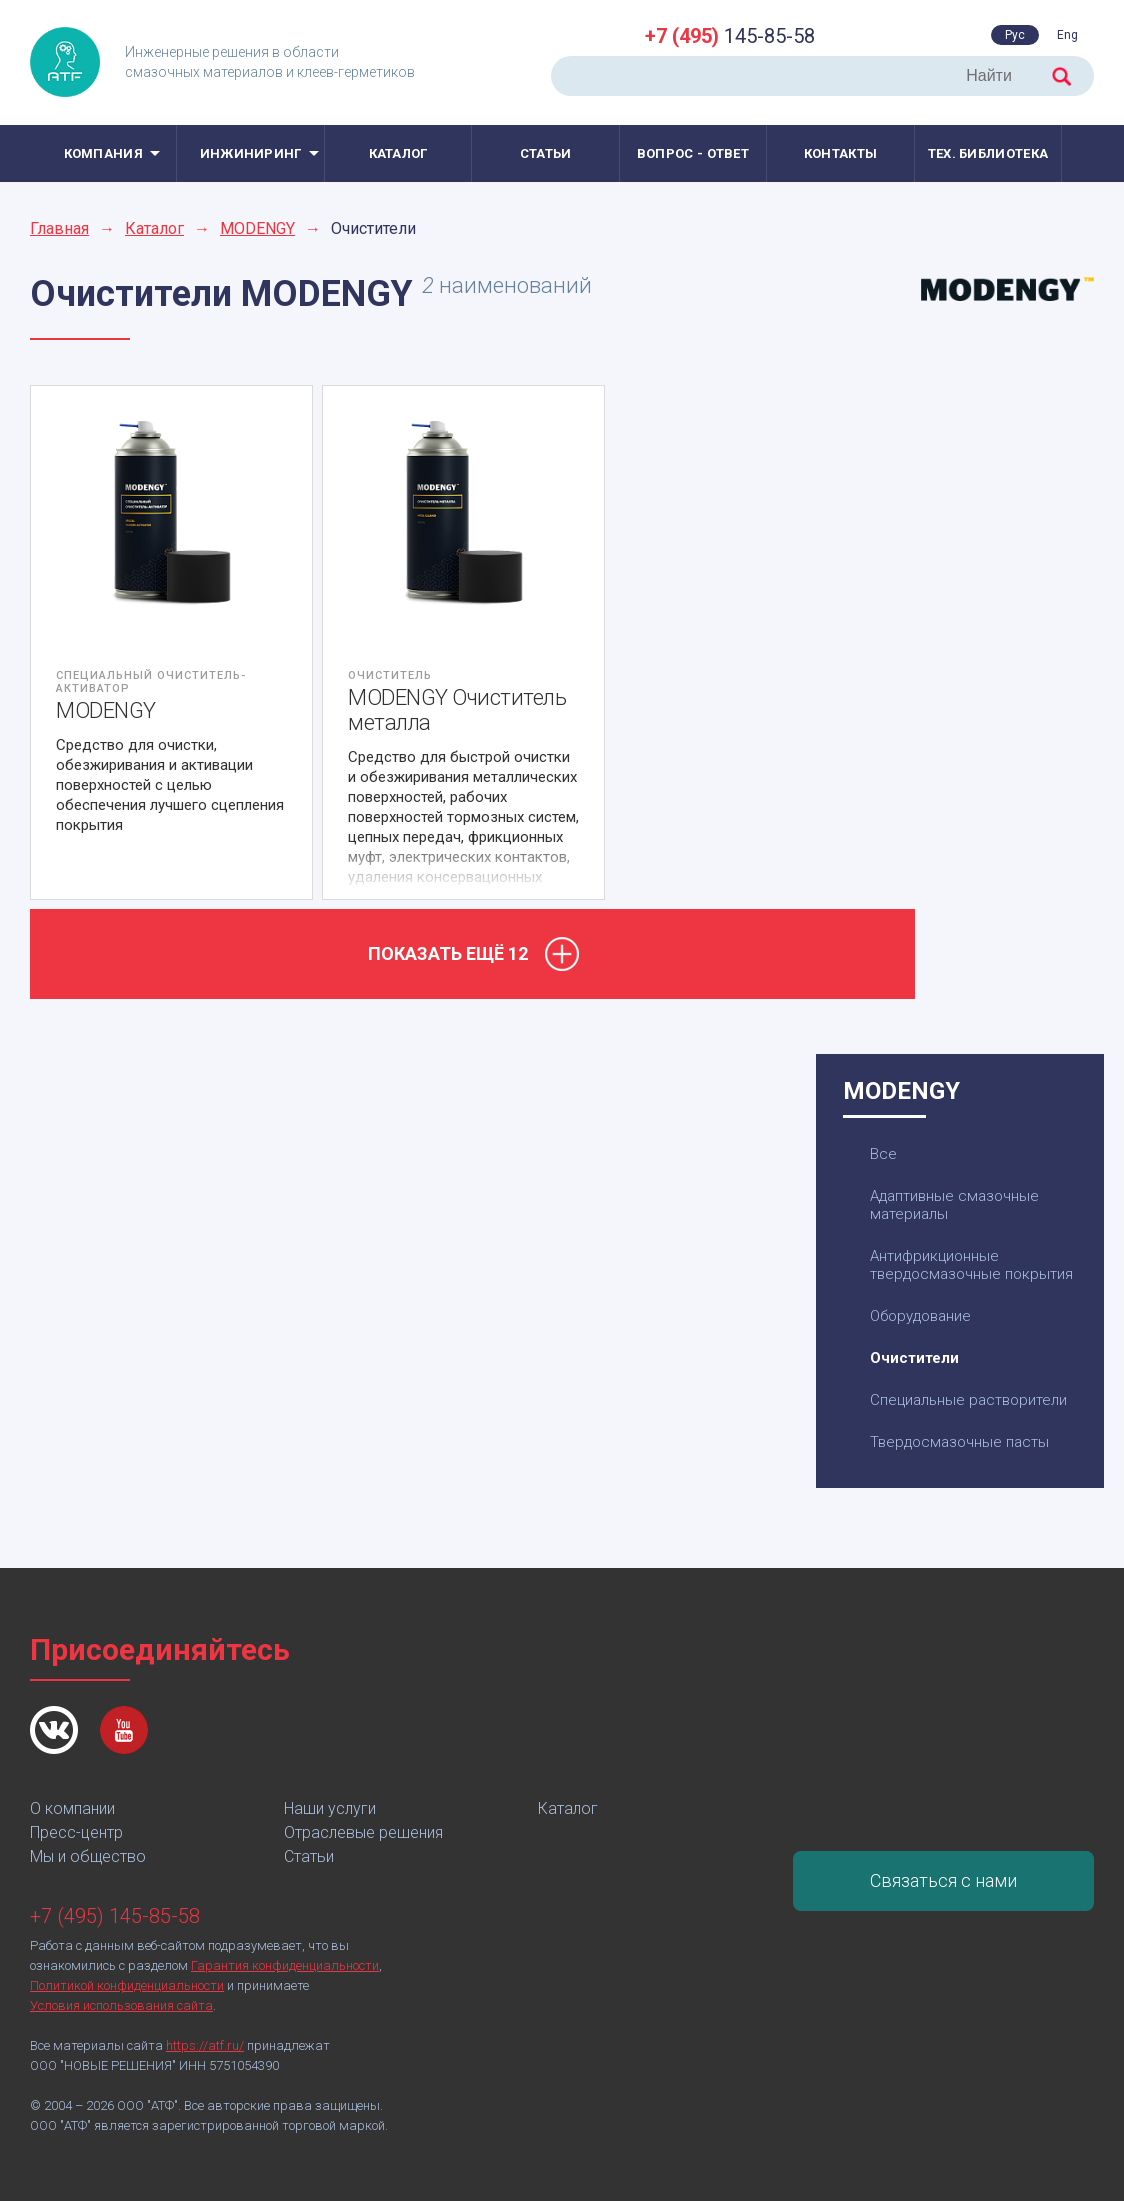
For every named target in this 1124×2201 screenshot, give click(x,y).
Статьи (546, 153)
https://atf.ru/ (205, 2045)
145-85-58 (730, 36)
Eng (1067, 35)
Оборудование (920, 1316)
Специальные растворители (968, 1400)
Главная (59, 228)
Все (883, 1154)
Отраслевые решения (363, 1832)
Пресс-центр (76, 1832)
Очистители (914, 1358)
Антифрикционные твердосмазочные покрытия (971, 1265)
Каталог (398, 153)
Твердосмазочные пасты (959, 1442)
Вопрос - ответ (693, 153)
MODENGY (257, 228)
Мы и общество (88, 1856)
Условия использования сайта (121, 2005)
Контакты (840, 153)
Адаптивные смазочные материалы (954, 1205)
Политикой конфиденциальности (127, 1985)
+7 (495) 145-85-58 (115, 1916)
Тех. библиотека (988, 153)
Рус (1015, 35)
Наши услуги (330, 1808)
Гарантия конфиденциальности (285, 1965)
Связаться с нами (943, 1880)
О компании (72, 1808)
